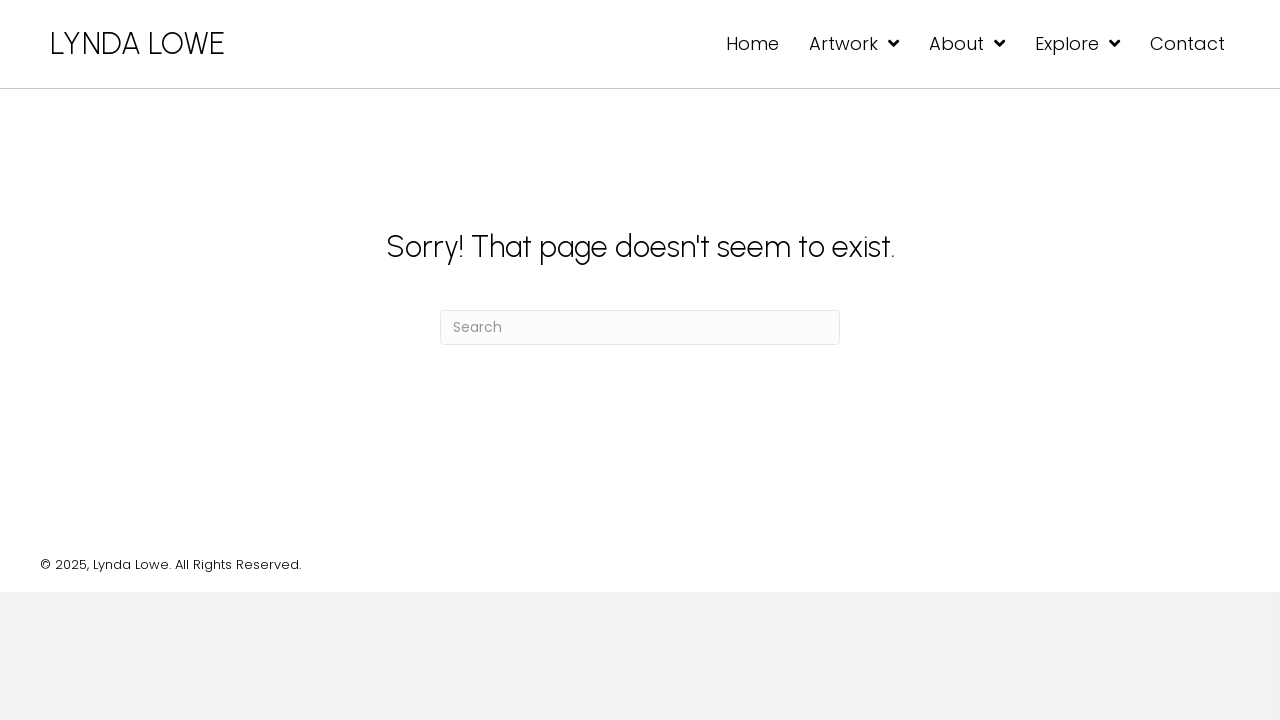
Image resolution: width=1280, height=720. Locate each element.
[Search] (640, 327)
